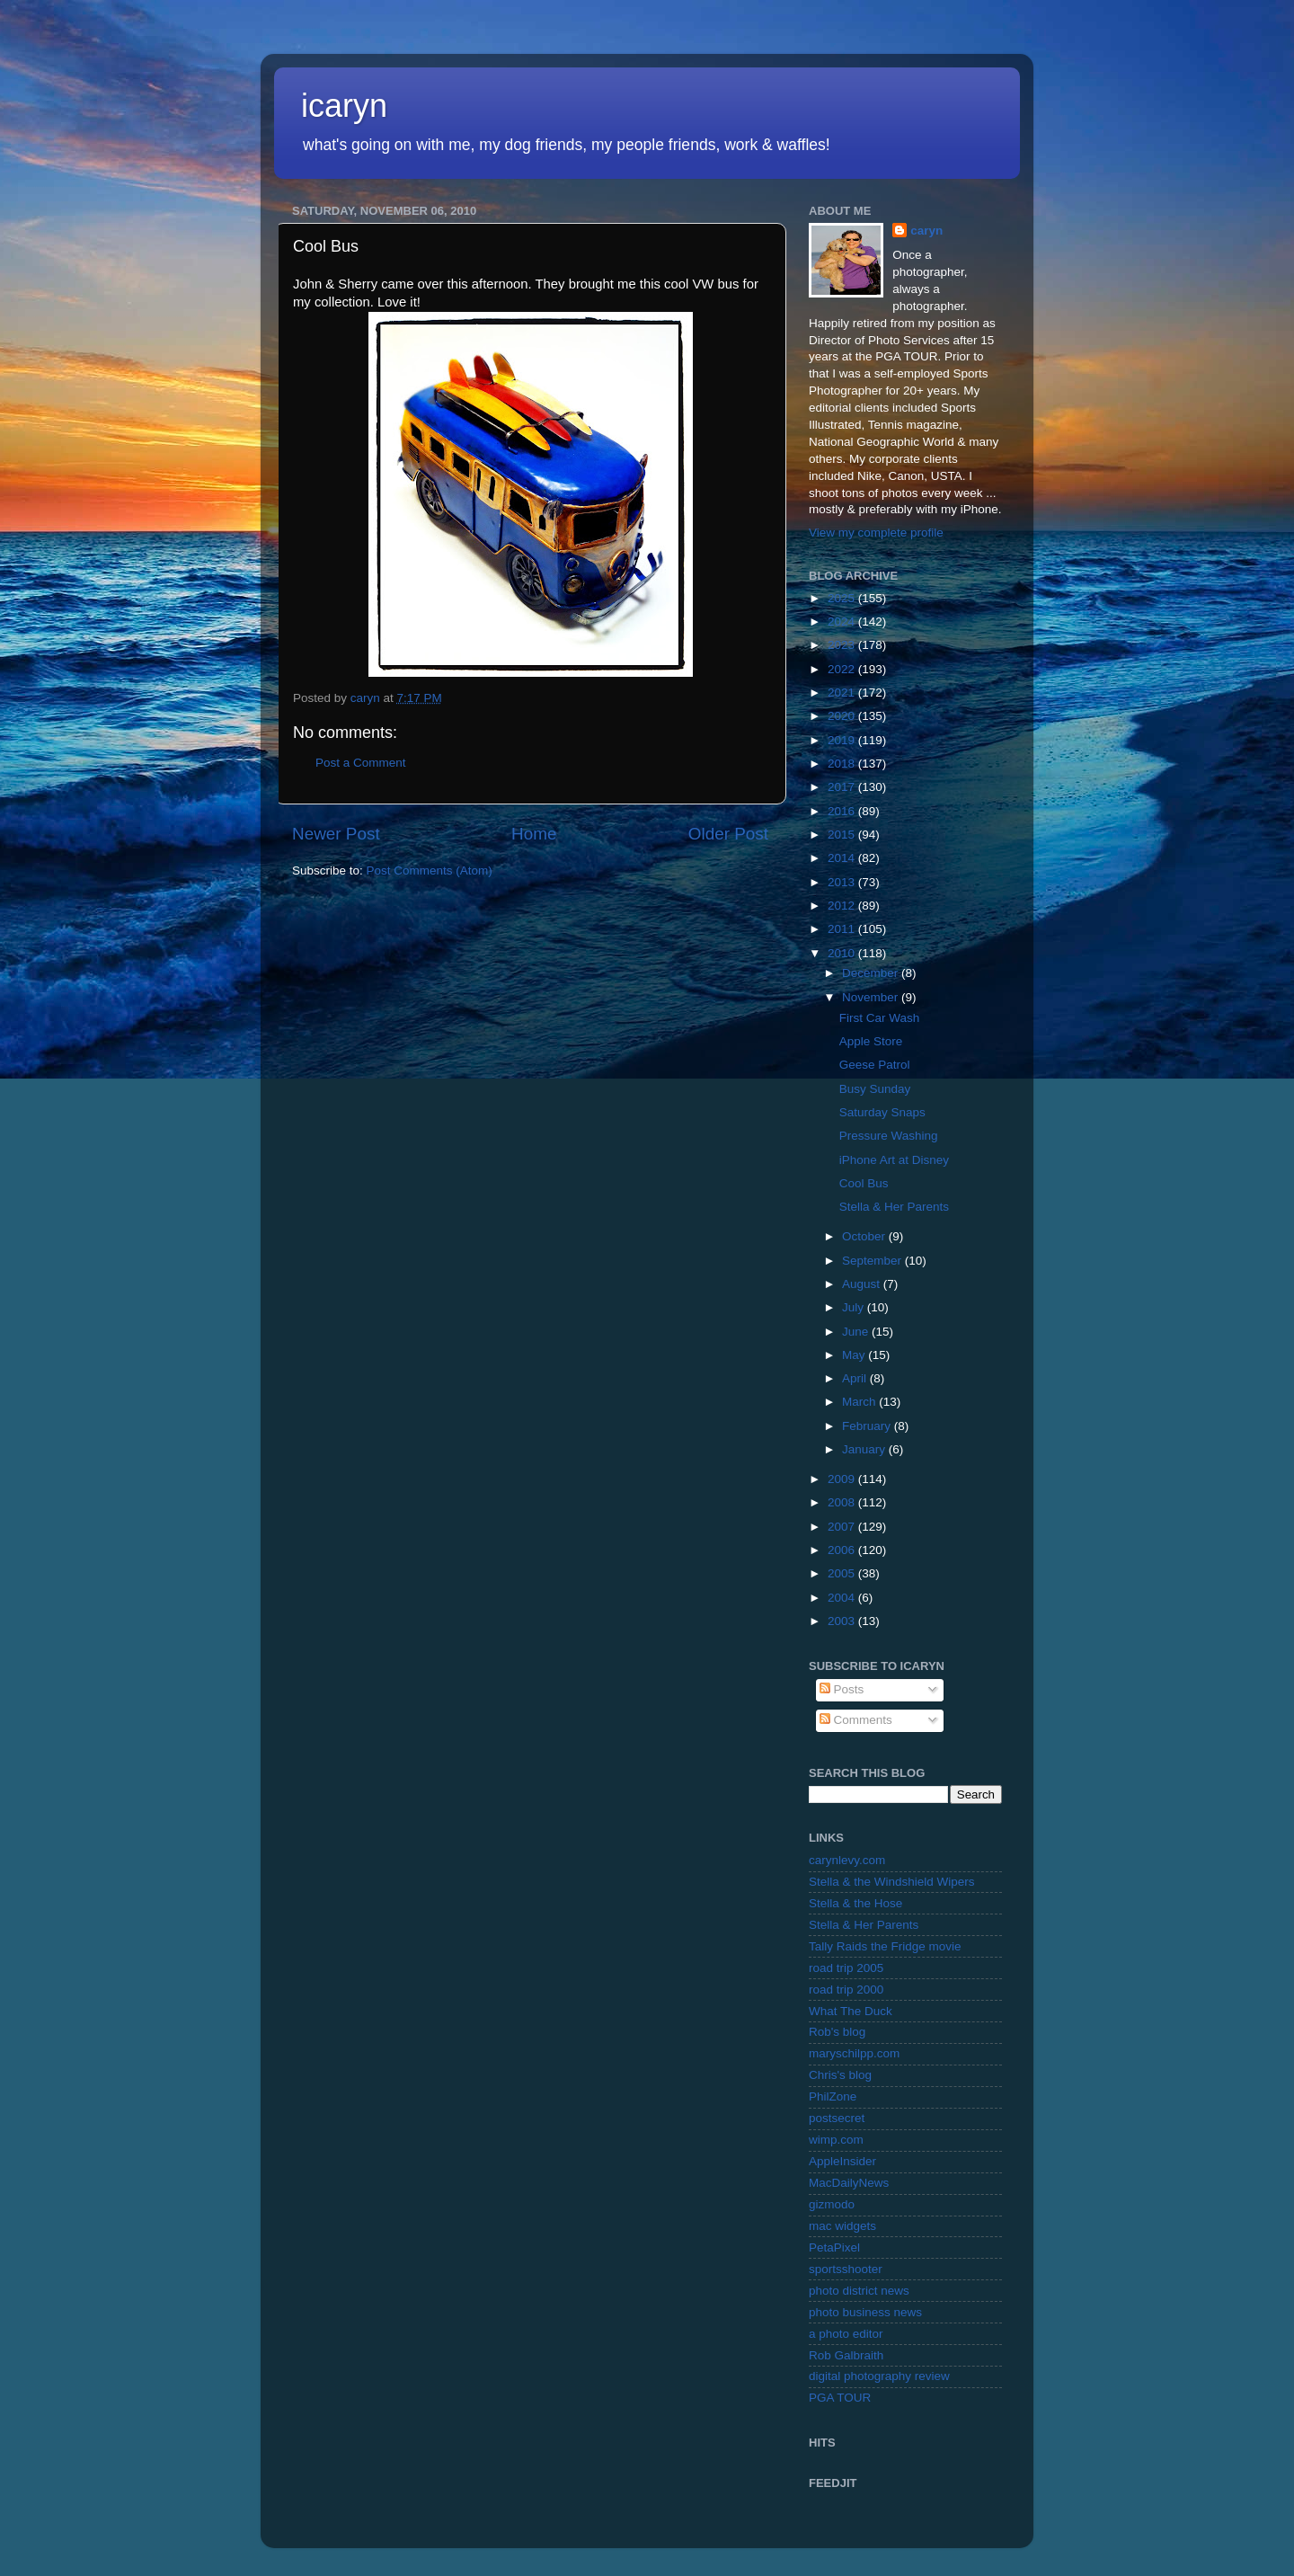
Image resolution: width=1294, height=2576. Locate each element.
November (871, 997)
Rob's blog (837, 2032)
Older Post (728, 833)
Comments (856, 1720)
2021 (843, 692)
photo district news (859, 2290)
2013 (843, 882)
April (856, 1378)
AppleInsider (842, 2161)
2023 (843, 645)
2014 (843, 858)
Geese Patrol (874, 1064)
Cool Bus (864, 1183)
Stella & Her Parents (894, 1206)
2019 (843, 740)
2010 (843, 953)
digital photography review (879, 2376)
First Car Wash (879, 1018)
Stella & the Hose (855, 1903)
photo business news (865, 2312)
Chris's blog (840, 2075)
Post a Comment (360, 762)
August (862, 1284)
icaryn (344, 105)
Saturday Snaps (882, 1112)
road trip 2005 (846, 1968)
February (868, 1426)
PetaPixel (834, 2247)
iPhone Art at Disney (894, 1160)
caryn (926, 230)
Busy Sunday (875, 1089)
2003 (843, 1621)
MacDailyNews (849, 2183)
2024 (843, 621)
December (871, 973)
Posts (842, 1689)
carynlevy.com (847, 1860)
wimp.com (836, 2139)
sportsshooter (845, 2269)
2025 (843, 598)
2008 (843, 1502)
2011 (843, 929)
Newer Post (336, 833)
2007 (843, 1526)
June (857, 1331)
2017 (843, 787)
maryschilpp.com (854, 2053)
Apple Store (871, 1041)
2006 (843, 1550)
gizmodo (832, 2204)
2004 (843, 1597)
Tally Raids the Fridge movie (885, 1946)
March (860, 1401)
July (854, 1307)
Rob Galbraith (846, 2355)
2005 (843, 1573)
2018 (843, 763)
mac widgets (842, 2226)
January (865, 1449)
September (873, 1260)
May (855, 1355)
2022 (843, 669)
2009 (843, 1479)
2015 (843, 834)
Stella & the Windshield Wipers (892, 1881)
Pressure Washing (888, 1135)
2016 (843, 811)
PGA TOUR (840, 2397)
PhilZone (832, 2096)
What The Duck (850, 2011)
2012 (843, 905)
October (865, 1236)
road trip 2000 (846, 1989)
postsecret (836, 2118)
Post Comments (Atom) (429, 870)
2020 (843, 716)
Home (533, 833)
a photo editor (846, 2334)
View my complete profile (876, 532)
